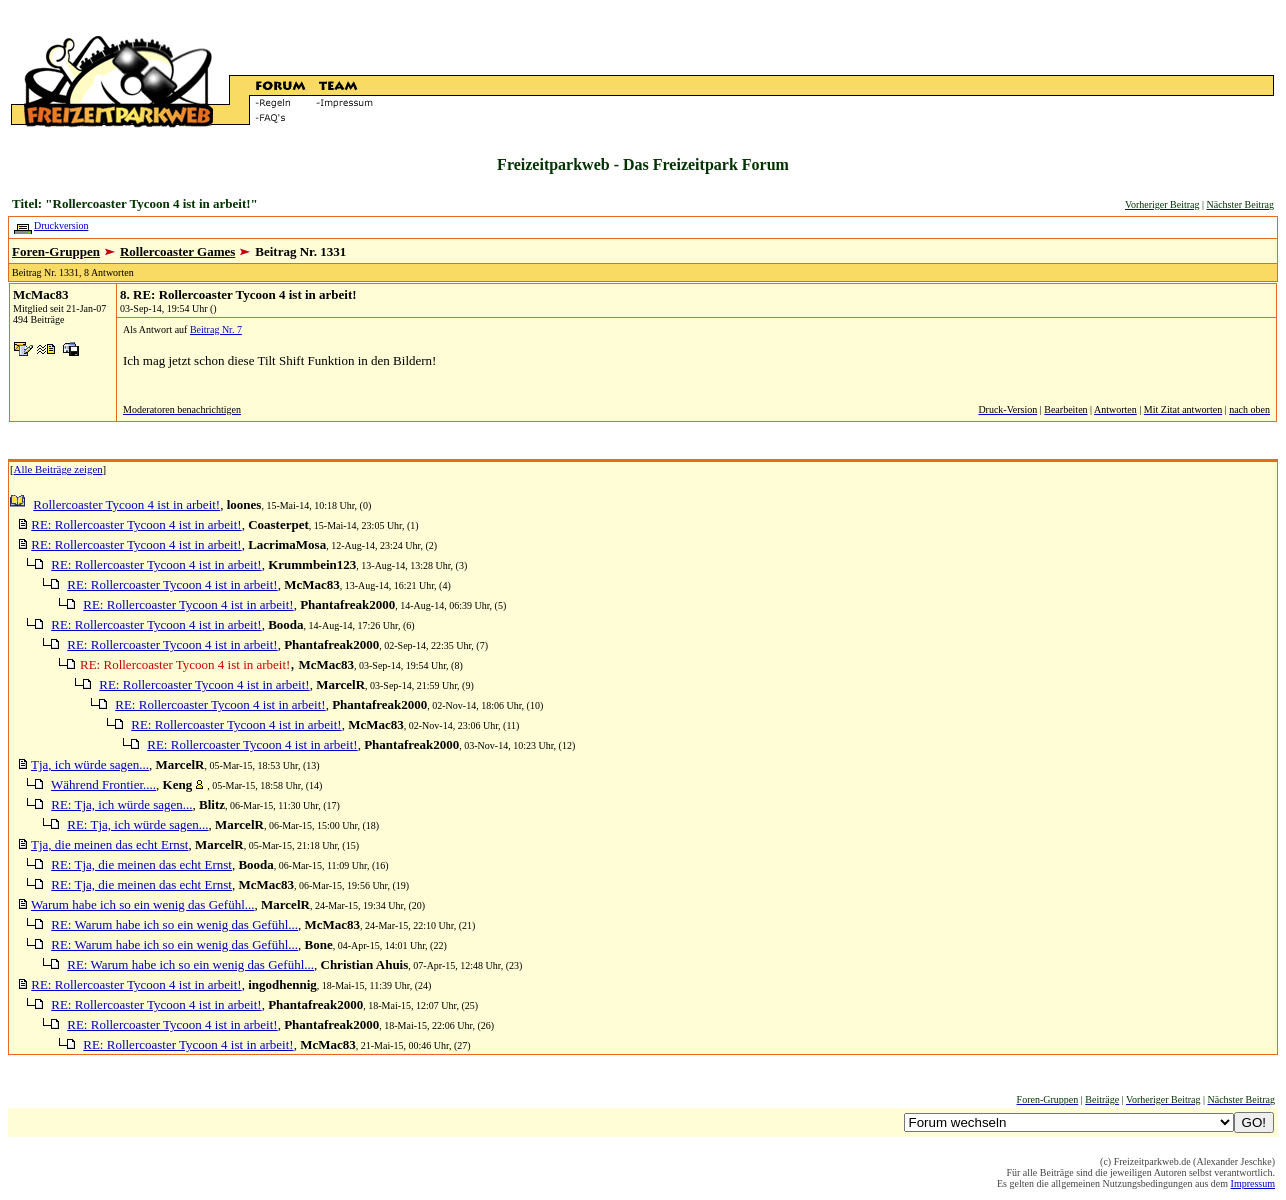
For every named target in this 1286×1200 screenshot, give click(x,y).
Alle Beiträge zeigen (58, 469)
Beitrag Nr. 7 (216, 329)
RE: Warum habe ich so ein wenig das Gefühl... (174, 924)
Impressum (1253, 1183)
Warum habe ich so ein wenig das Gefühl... (143, 904)
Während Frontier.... (103, 784)
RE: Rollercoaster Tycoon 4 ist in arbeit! (136, 524)
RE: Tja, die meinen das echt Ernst (141, 864)
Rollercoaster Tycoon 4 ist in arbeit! (126, 504)
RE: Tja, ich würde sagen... (121, 804)
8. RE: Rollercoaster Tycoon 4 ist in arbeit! (238, 294)
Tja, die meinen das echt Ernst (109, 844)
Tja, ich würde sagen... (90, 764)
